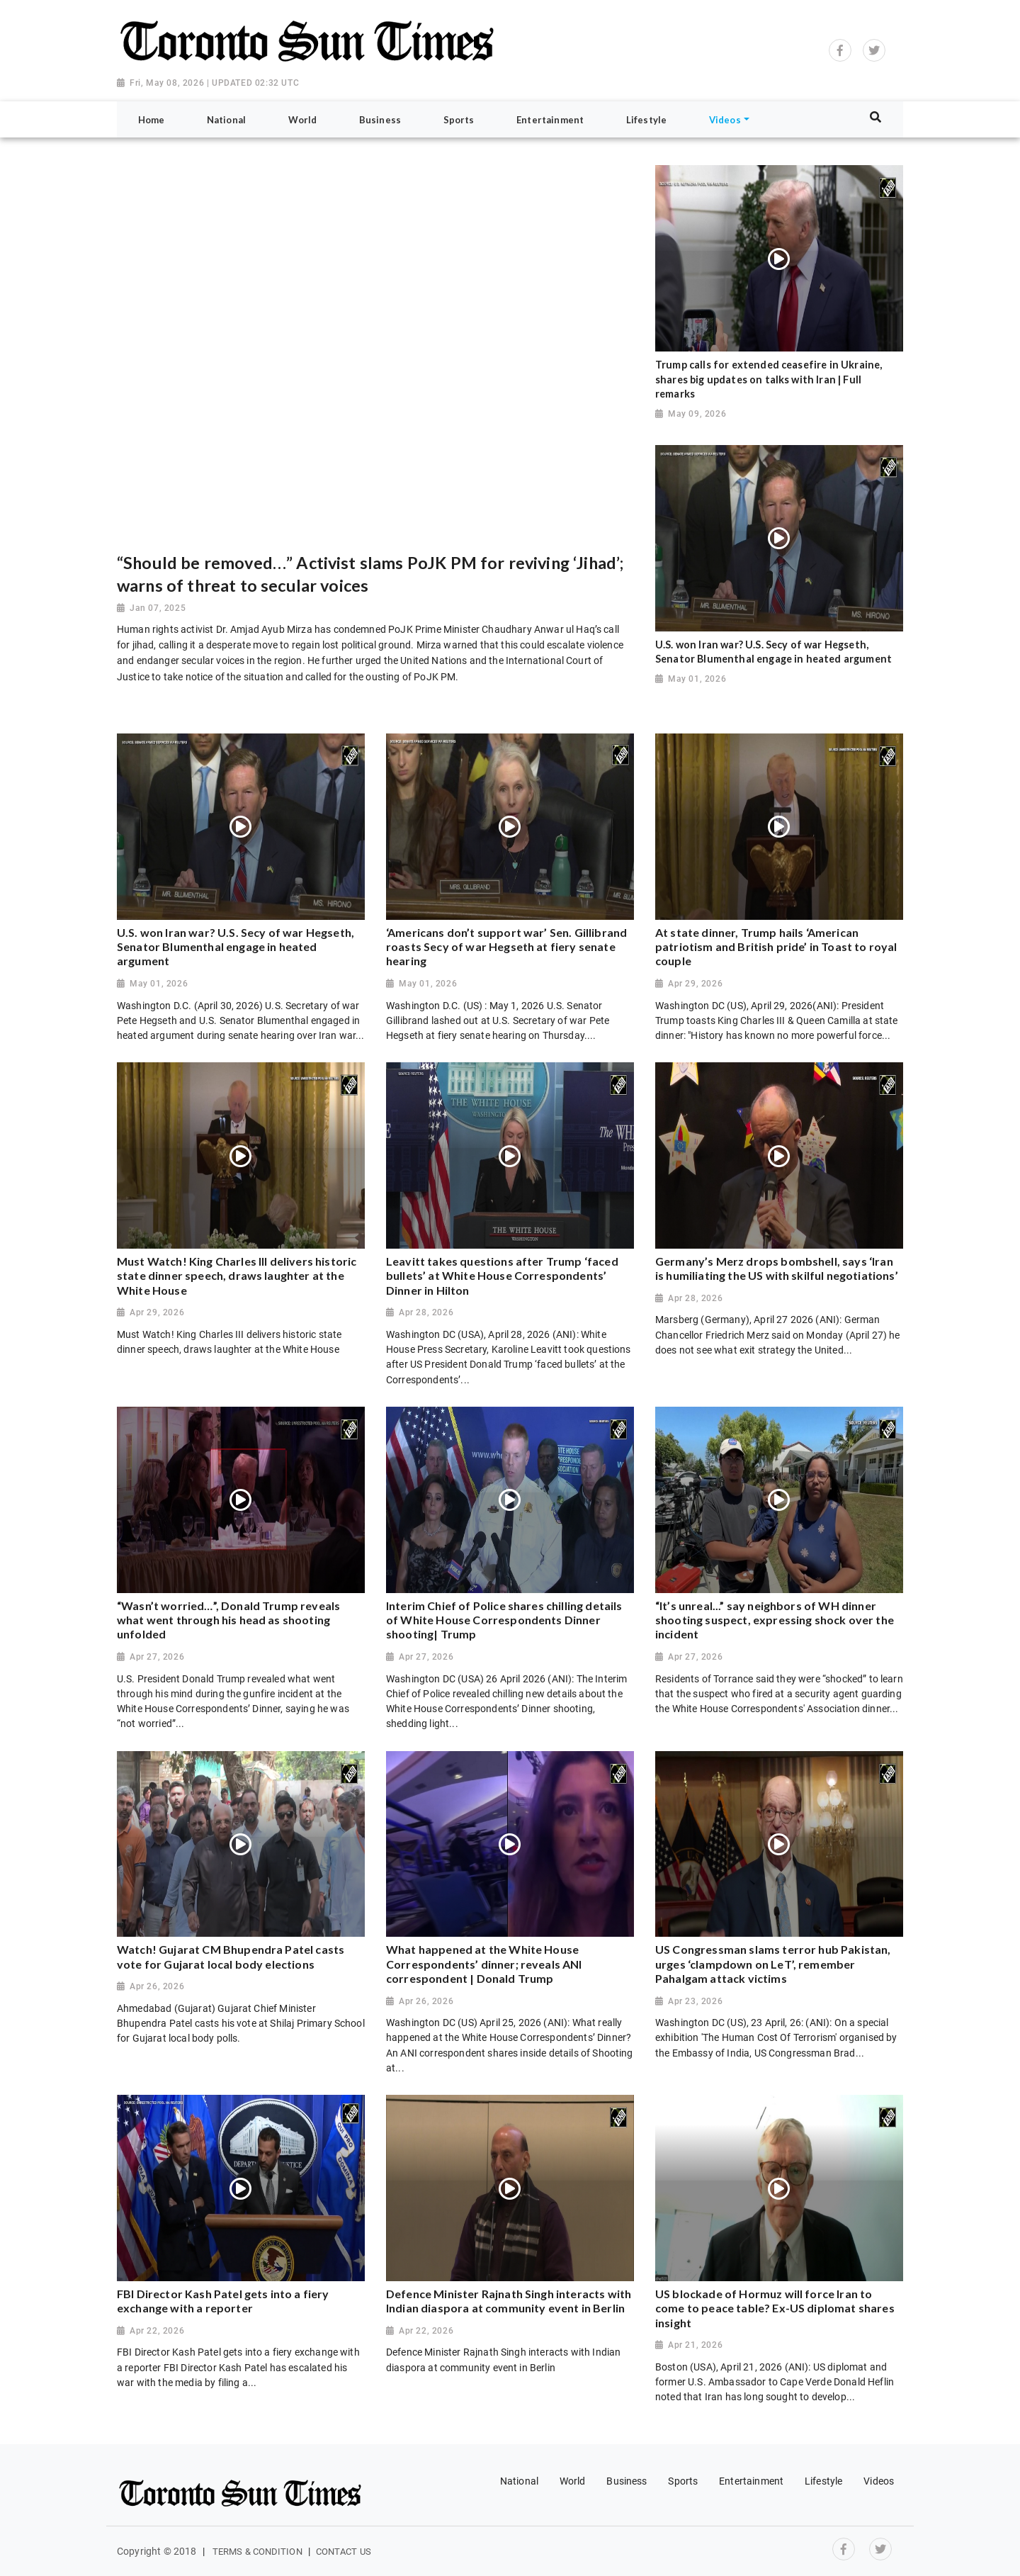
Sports (683, 2481)
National (519, 2481)
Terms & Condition (257, 2551)
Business (626, 2481)
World (573, 2481)
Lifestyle (823, 2481)
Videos (878, 2481)
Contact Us (343, 2551)
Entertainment (751, 2481)
